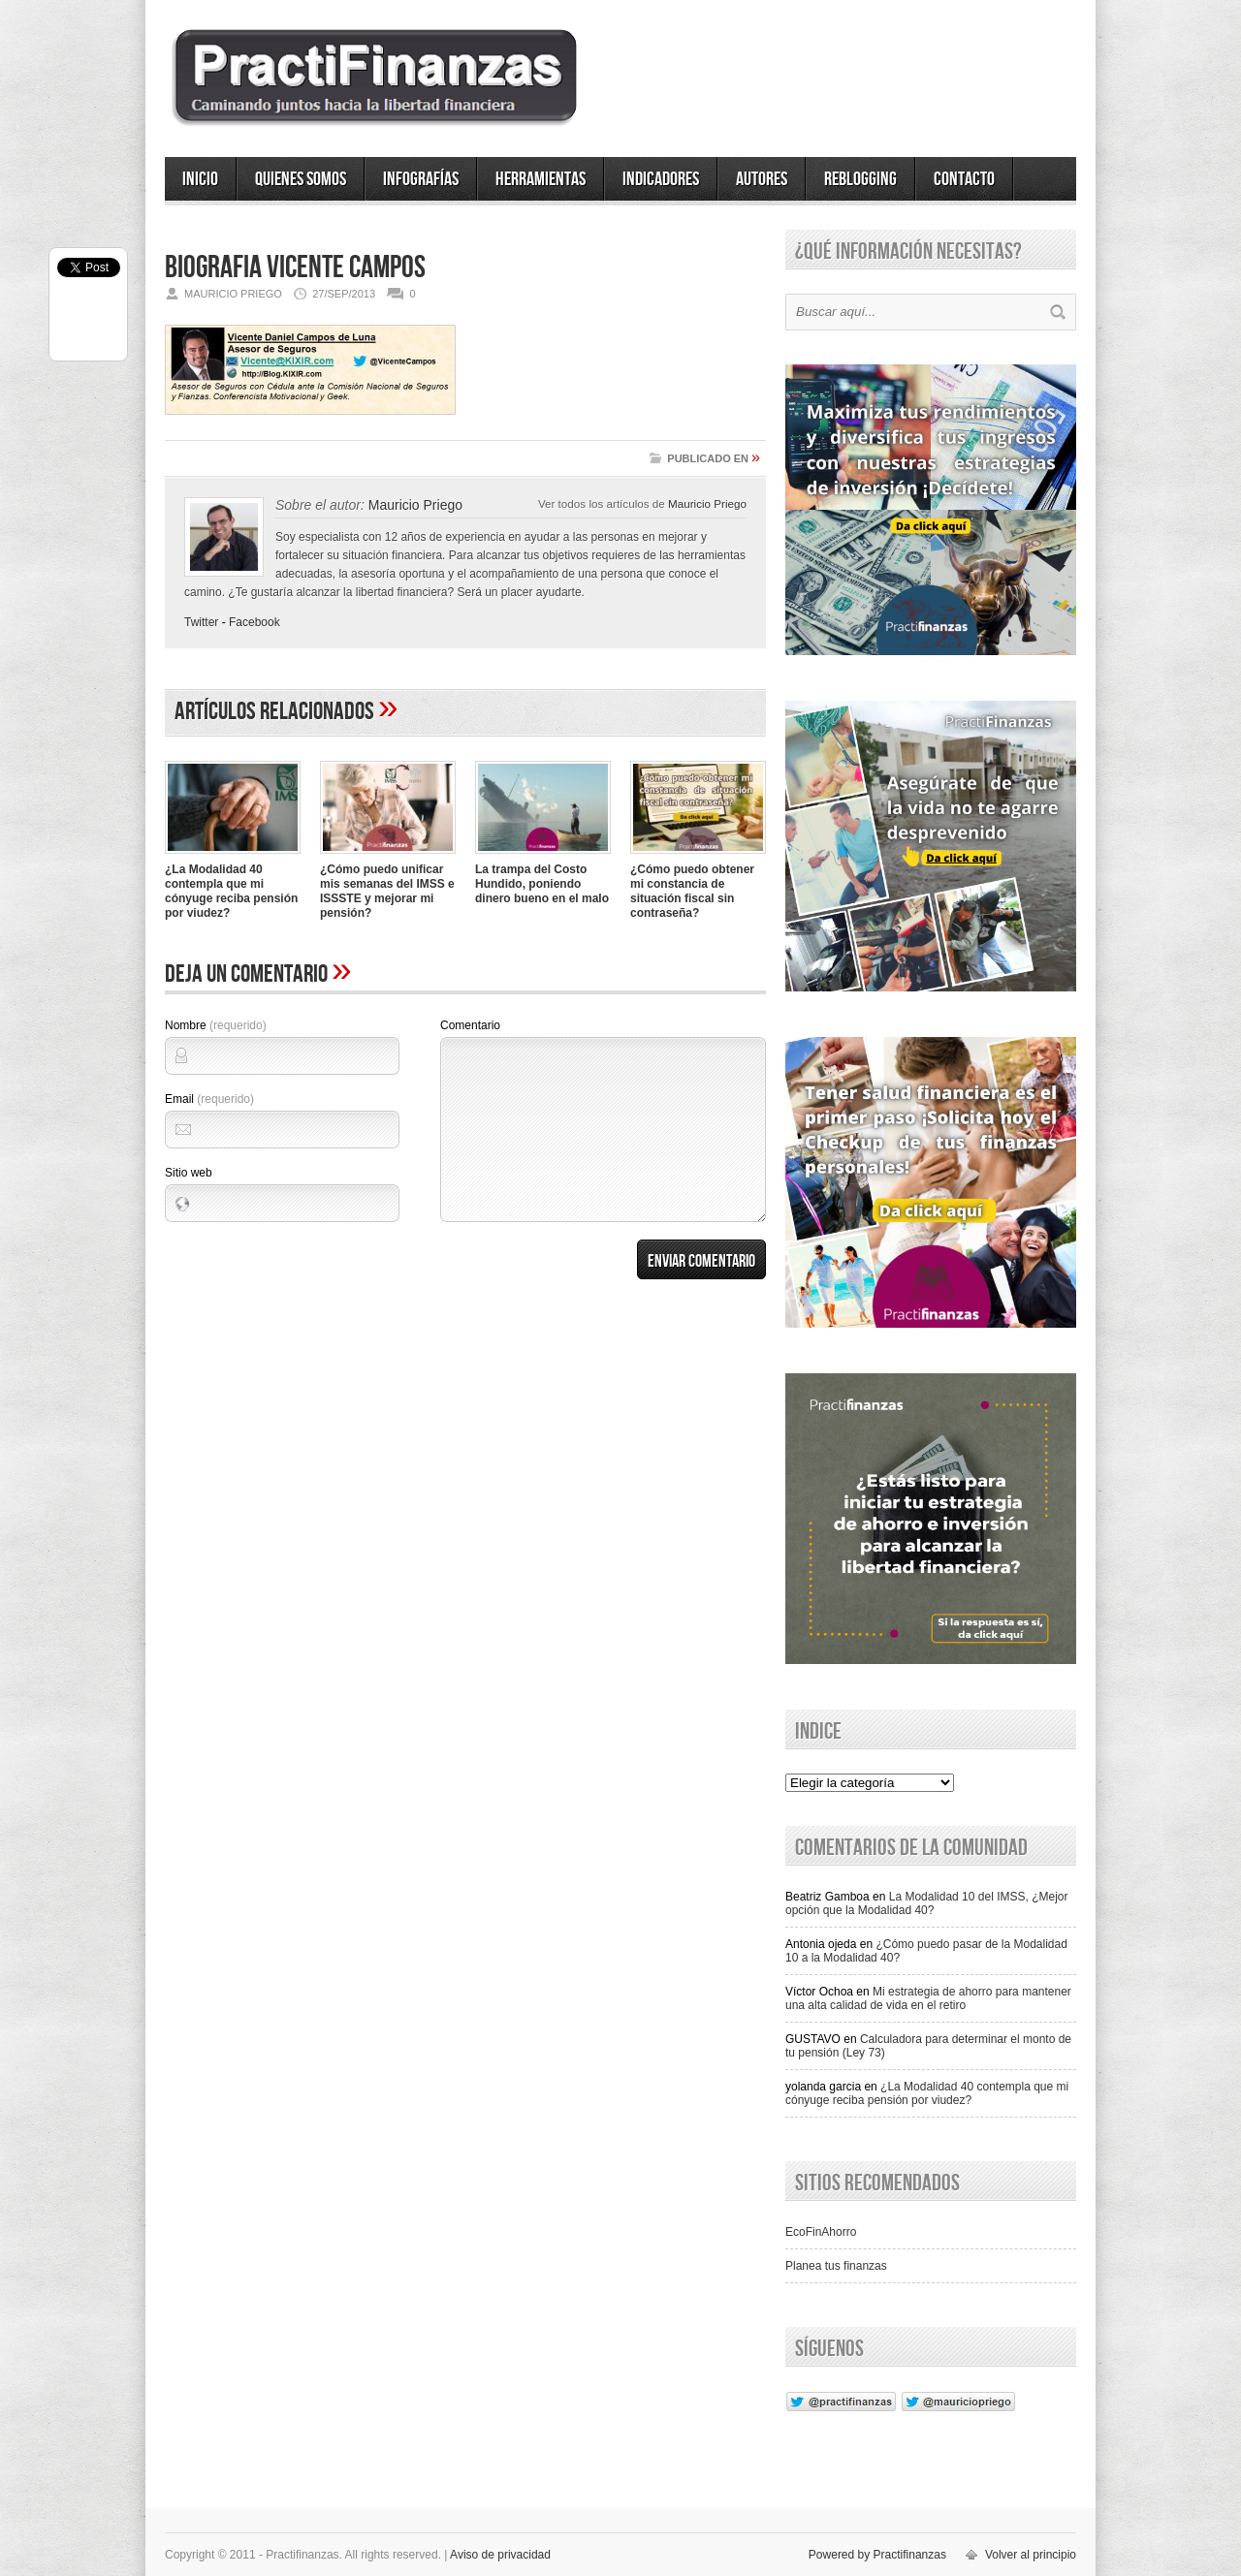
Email (209, 1099)
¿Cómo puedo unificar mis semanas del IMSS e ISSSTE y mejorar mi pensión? (387, 891)
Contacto (964, 179)
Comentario (470, 1025)
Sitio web (188, 1172)
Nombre (216, 1025)
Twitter (201, 622)
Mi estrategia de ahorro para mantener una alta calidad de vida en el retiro (928, 1998)
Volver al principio (1030, 2554)
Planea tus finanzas (836, 2266)
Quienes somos (300, 179)
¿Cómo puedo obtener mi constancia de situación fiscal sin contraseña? (692, 891)
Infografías (421, 179)
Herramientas (540, 179)
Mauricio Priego (707, 503)
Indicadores (660, 179)
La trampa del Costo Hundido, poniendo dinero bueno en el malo (542, 884)
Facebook (254, 622)
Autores (761, 179)
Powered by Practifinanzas (877, 2554)
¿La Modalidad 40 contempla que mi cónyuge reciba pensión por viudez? (231, 891)
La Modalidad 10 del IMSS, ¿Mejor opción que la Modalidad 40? (926, 1903)
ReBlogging (860, 179)
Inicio (200, 179)
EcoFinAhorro (820, 2232)
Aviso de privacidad (500, 2554)
